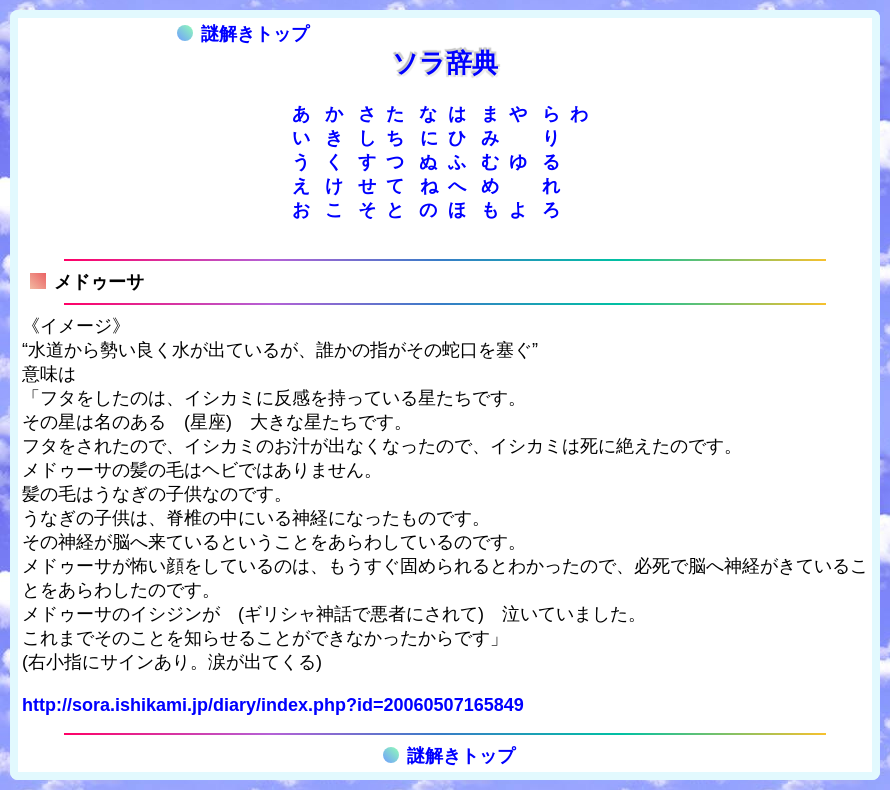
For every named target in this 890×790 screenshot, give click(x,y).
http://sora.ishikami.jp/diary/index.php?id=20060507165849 (273, 705)
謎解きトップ (243, 34)
